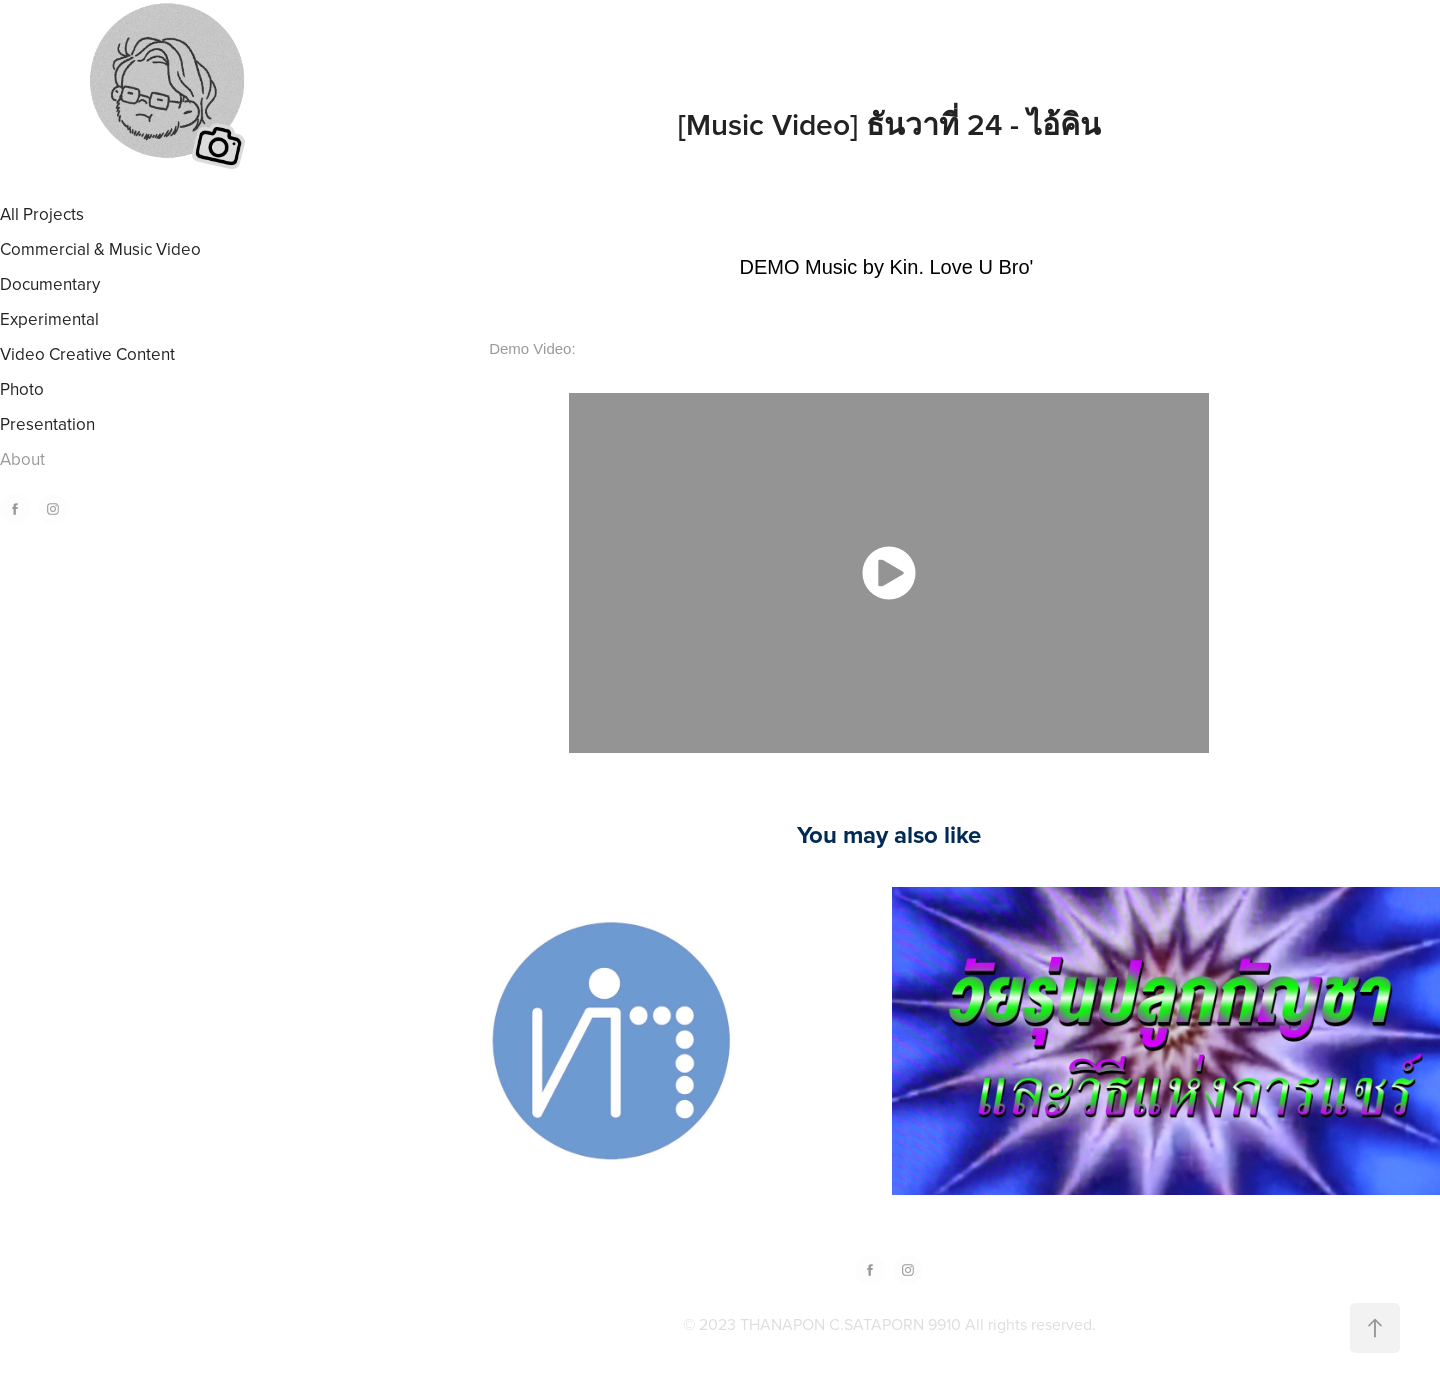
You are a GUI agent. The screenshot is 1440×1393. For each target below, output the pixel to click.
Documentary (50, 284)
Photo (22, 389)
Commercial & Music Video (100, 249)
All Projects (42, 214)
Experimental (49, 319)
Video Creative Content (87, 354)
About (22, 459)
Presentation (47, 424)
